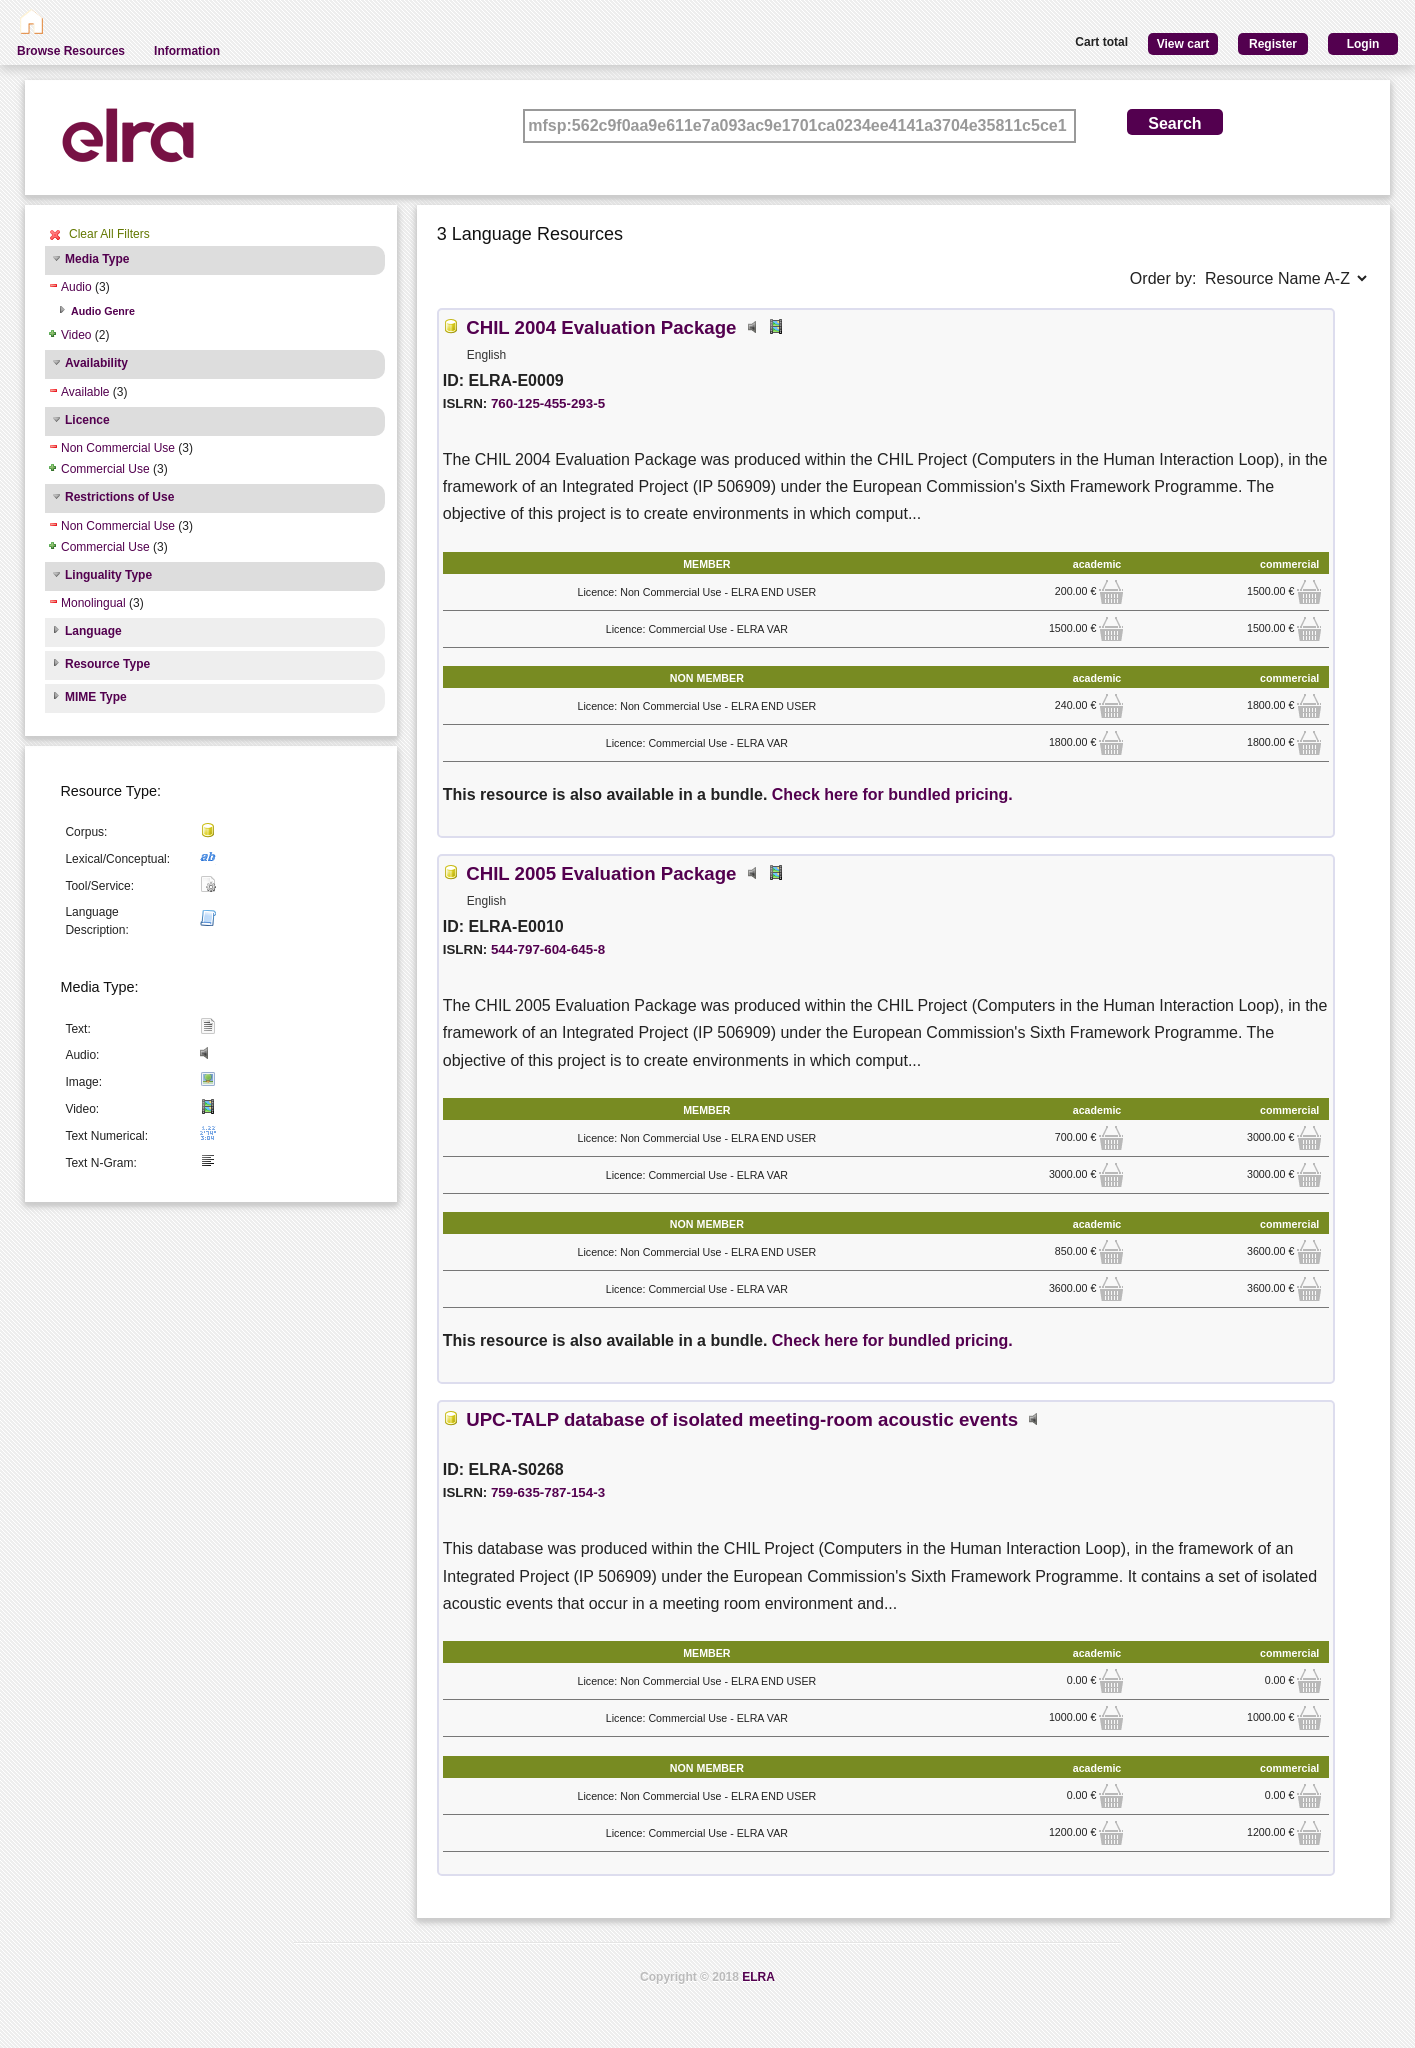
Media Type (97, 259)
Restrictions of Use (119, 497)
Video (76, 335)
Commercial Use (105, 469)
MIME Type (96, 697)
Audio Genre (103, 311)
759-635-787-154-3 (548, 1492)
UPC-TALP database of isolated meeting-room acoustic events (742, 1419)
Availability (96, 363)
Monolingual (93, 603)
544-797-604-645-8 (548, 949)
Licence (87, 420)
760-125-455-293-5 (548, 403)
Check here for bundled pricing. (892, 794)
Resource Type (107, 664)
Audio (76, 287)
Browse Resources (71, 51)
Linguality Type (108, 575)
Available (85, 392)
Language (93, 631)
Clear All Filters (109, 234)
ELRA (758, 1977)
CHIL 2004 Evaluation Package (601, 327)
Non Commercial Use (118, 448)
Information (187, 51)
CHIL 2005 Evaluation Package (601, 873)
